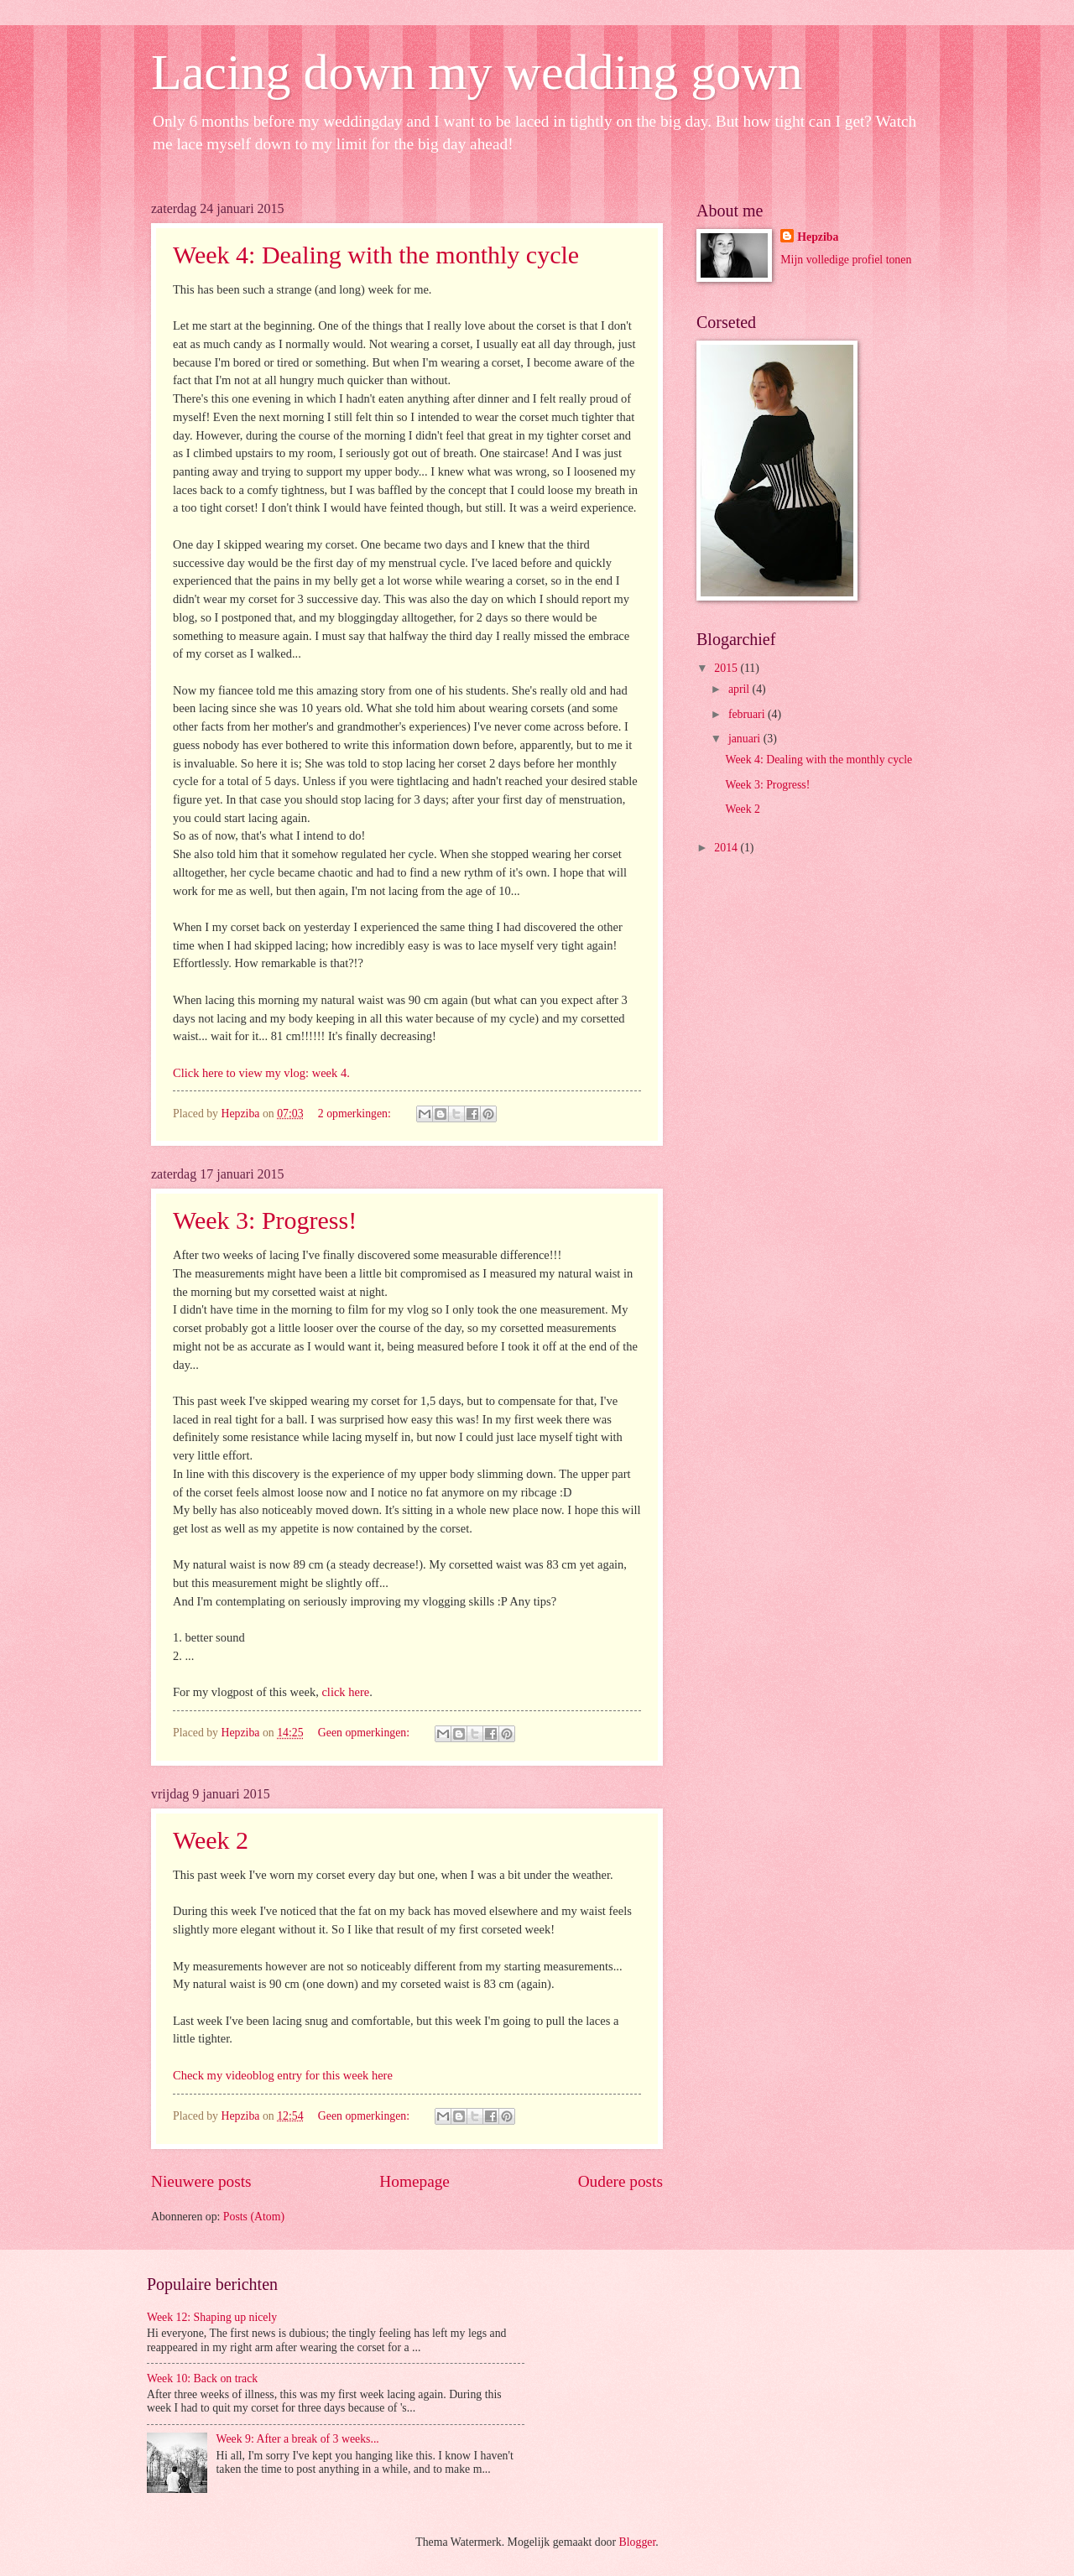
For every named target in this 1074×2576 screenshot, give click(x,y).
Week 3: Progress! (265, 1220)
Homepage (414, 2181)
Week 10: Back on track (202, 2378)
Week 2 (210, 1840)
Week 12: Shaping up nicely (212, 2317)
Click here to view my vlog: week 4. (261, 1073)
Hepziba (817, 237)
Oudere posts (620, 2181)
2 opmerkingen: (356, 1113)
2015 (727, 668)
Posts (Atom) (253, 2216)
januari (746, 738)
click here (345, 1692)
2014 (727, 847)
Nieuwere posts (201, 2181)
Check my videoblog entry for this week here (283, 2075)
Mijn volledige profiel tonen (845, 259)
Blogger (637, 2542)
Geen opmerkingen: (365, 1732)
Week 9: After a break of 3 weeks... (297, 2439)
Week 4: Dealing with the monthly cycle (376, 254)
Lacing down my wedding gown (477, 72)
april (740, 689)
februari (748, 714)
